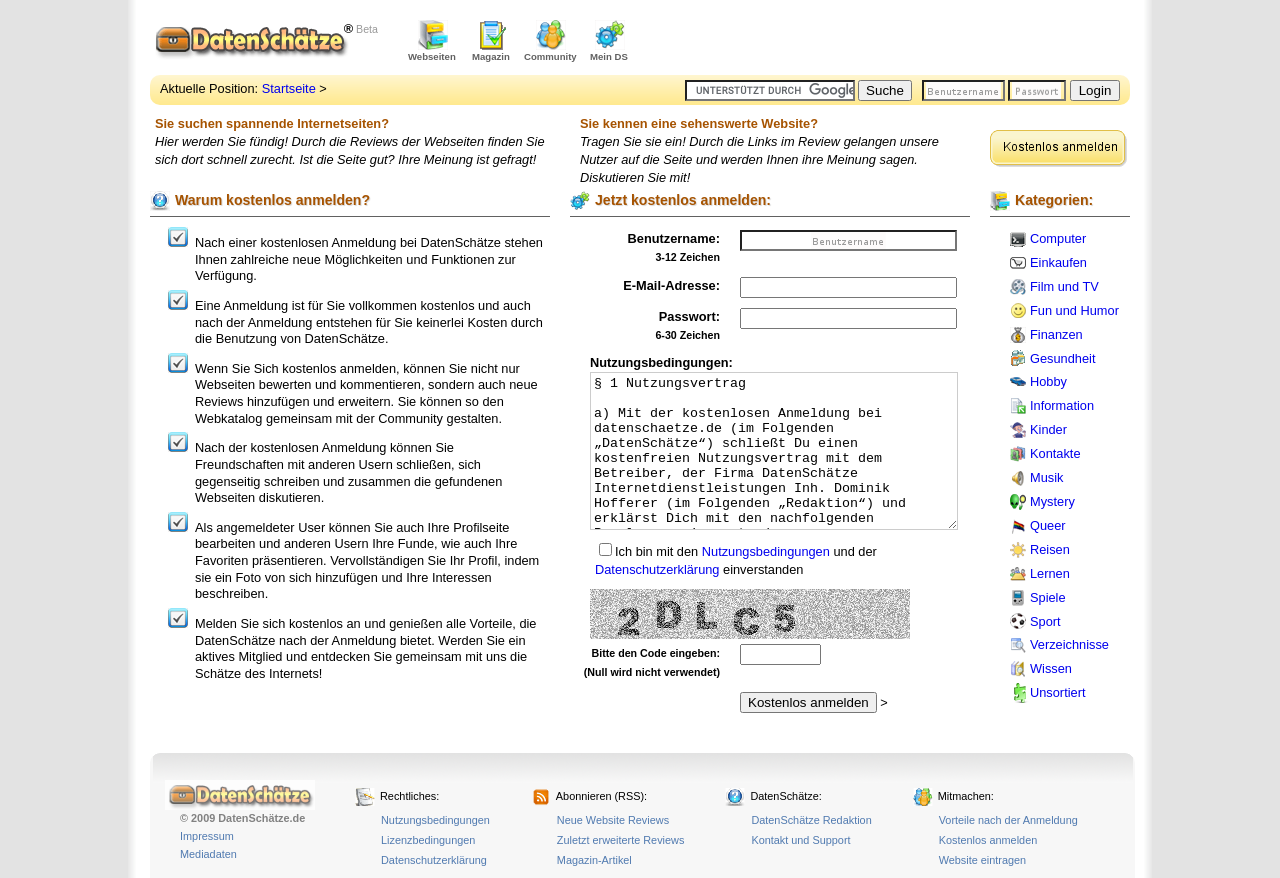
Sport (1045, 621)
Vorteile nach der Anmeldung (1008, 820)
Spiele (1048, 597)
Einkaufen (1058, 262)
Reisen (1050, 549)
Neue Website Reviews (613, 820)
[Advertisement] (896, 40)
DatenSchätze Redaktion (811, 820)
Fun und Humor (1074, 310)
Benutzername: (674, 238)
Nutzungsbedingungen (766, 551)
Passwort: (689, 316)
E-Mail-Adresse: (671, 285)
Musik (1046, 477)
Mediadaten (208, 854)
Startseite (289, 88)
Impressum (207, 836)
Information (1062, 405)
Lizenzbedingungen (428, 840)
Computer (1058, 238)
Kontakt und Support (800, 840)
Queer (1048, 525)
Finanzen (1056, 334)
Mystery (1052, 501)
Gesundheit (1062, 358)
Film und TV (1064, 286)
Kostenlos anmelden (988, 840)
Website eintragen (982, 860)
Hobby (1048, 381)
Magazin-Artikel (594, 860)
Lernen (1050, 573)
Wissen (1051, 668)
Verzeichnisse (1069, 644)
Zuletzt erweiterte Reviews (621, 840)
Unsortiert (1057, 692)
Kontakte (1055, 453)
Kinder (1048, 429)
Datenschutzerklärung (657, 569)
